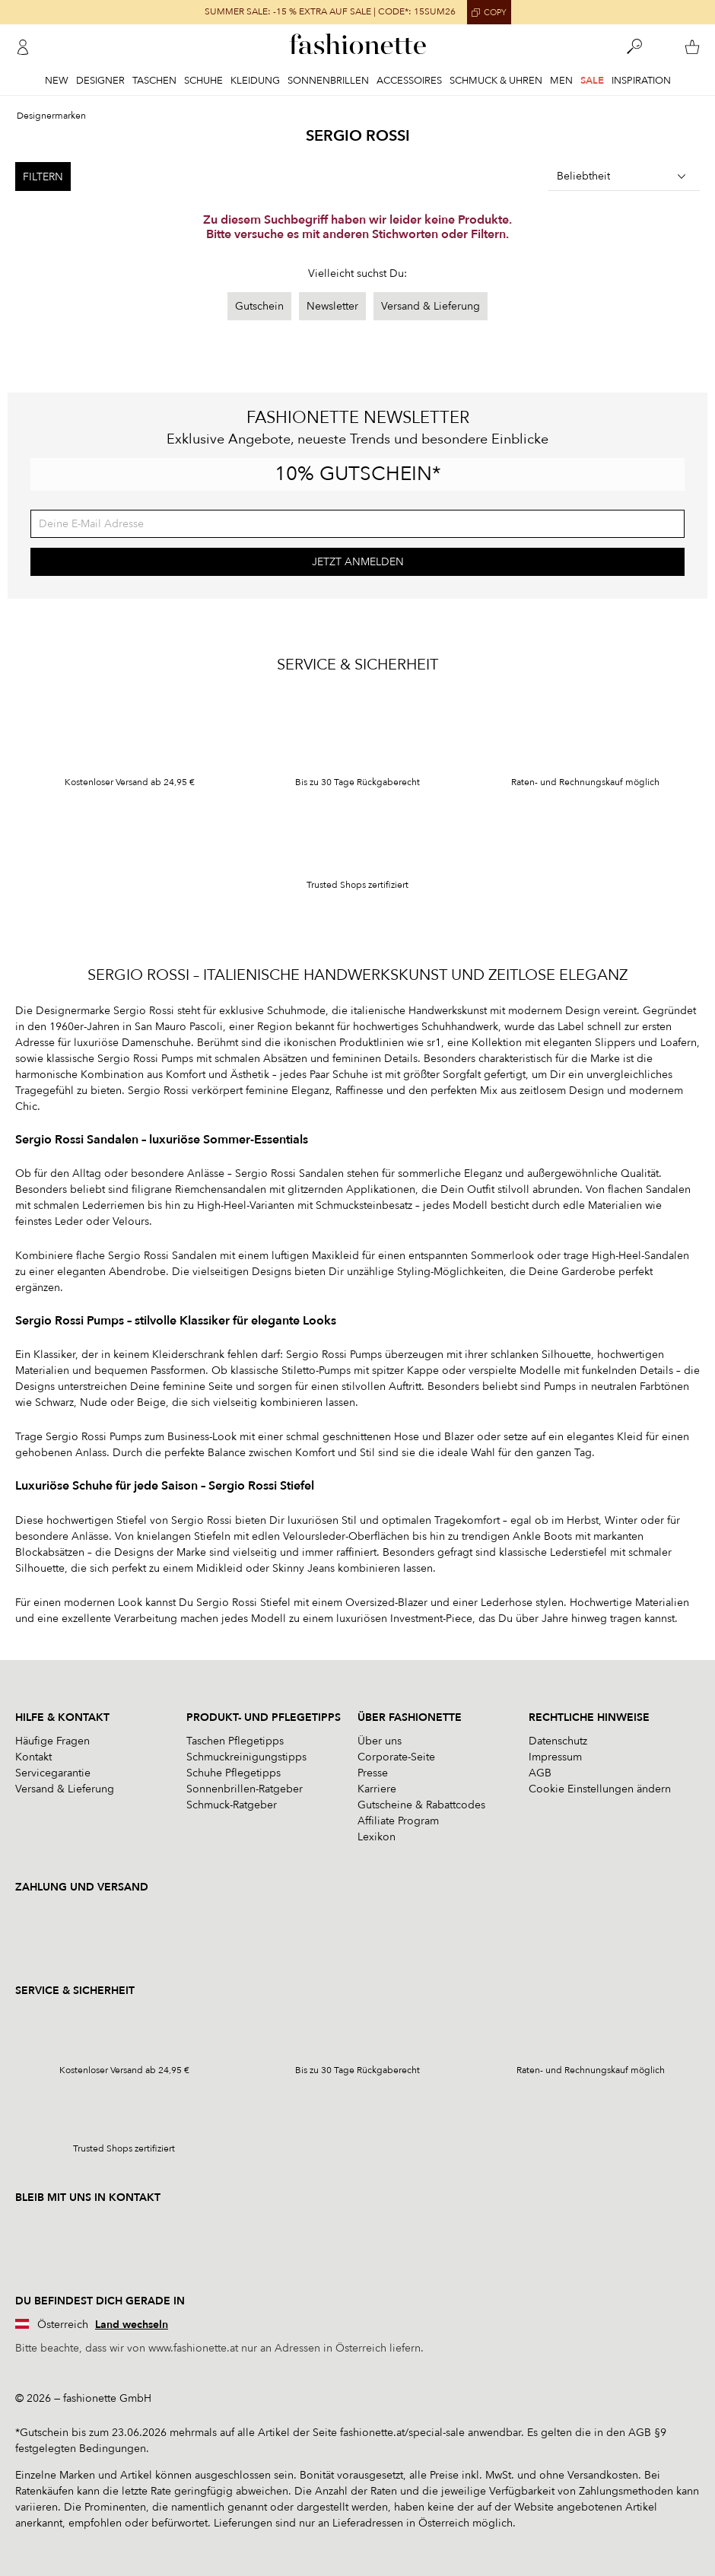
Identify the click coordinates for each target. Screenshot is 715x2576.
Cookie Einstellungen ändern (600, 1789)
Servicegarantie (53, 1773)
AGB (540, 1773)
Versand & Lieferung (430, 306)
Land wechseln (131, 2324)
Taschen (154, 80)
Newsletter (332, 306)
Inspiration (641, 80)
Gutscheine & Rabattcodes (421, 1805)
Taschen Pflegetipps (235, 1741)
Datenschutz (558, 1741)
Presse (373, 1773)
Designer (100, 80)
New (56, 80)
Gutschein (259, 306)
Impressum (555, 1757)
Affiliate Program (398, 1821)
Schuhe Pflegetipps (233, 1773)
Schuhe (203, 80)
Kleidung (255, 80)
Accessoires (409, 80)
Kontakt (33, 1757)
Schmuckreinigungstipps (246, 1757)
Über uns (380, 1741)
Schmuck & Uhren (496, 80)
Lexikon (377, 1837)
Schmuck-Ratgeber (231, 1805)
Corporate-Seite (396, 1757)
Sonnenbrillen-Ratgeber (244, 1789)
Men (561, 80)
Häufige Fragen (52, 1741)
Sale (592, 80)
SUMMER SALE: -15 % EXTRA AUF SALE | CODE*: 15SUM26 (330, 11)
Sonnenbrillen (328, 80)
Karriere (377, 1789)
